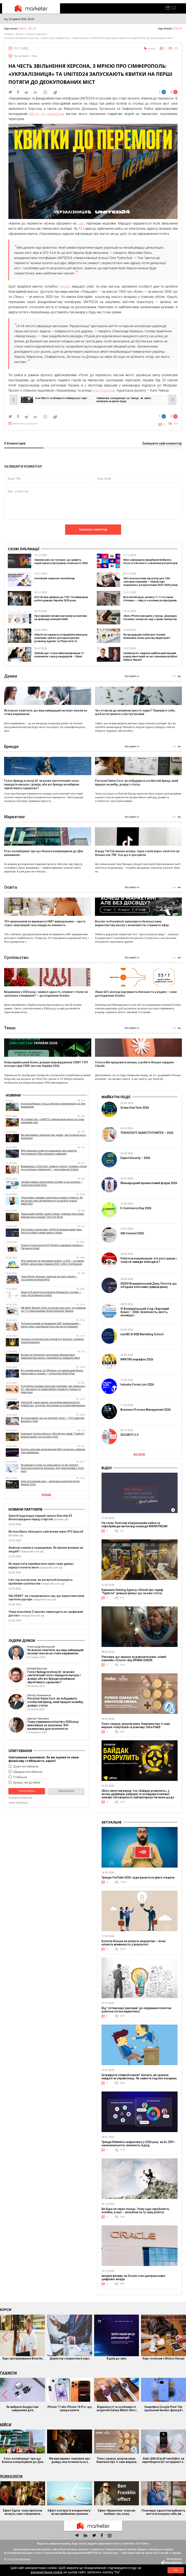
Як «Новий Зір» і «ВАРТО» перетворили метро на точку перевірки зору (52, 1120)
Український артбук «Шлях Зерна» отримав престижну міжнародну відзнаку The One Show (52, 1214)
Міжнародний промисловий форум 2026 (148, 1182)
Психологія (11, 2475)
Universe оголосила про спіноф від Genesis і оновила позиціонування (52, 1340)
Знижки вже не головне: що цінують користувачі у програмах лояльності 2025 (61, 560)
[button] (179, 675)
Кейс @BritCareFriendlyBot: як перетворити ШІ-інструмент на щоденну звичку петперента (163, 2459)
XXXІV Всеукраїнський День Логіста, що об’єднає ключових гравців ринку (148, 1284)
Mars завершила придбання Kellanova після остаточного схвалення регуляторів (150, 560)
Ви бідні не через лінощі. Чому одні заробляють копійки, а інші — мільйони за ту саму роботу (135, 2209)
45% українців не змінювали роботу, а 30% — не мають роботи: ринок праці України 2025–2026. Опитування (52, 1261)
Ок (176, 2570)
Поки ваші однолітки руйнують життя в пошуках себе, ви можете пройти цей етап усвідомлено (163, 2511)
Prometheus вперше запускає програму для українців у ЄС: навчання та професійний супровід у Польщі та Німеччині (53, 1388)
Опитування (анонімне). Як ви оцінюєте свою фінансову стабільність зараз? (43, 1758)
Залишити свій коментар (162, 442)
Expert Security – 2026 (135, 1157)
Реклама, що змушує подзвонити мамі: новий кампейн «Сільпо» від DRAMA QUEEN (134, 1657)
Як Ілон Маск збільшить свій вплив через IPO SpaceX (45, 1530)
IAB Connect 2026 (132, 1232)
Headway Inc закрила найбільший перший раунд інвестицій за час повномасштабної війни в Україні (150, 655)
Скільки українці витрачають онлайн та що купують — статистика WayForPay (51, 1183)
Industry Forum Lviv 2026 (137, 1383)
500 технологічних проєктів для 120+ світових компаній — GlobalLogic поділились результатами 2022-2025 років (150, 581)
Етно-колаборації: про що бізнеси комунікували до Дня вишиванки (53, 1104)
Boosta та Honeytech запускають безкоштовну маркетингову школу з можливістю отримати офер (50, 1355)
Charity (148, 48)
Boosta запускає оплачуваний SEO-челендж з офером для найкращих (53, 1450)
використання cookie (46, 2572)
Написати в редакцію (25, 423)
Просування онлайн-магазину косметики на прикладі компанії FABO (60, 616)
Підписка (180, 8)
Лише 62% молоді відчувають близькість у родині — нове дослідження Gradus (51, 1293)
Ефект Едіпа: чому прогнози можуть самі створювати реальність (22, 2511)
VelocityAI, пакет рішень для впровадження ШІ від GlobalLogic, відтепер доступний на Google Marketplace (53, 1403)
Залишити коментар (93, 528)
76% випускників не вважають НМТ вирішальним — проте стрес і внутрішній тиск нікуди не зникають (51, 1324)
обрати (64, 286)
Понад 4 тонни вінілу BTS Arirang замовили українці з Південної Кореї (52, 1246)
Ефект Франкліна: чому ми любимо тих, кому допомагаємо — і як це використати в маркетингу (116, 2511)
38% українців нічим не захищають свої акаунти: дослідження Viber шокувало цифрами (49, 1151)
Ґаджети (8, 2372)
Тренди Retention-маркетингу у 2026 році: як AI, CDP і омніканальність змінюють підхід (138, 2142)
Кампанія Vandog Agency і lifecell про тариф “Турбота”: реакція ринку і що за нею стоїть (53, 1434)
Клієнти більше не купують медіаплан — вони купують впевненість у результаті (133, 1941)
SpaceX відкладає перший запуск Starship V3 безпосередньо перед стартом (40, 1516)
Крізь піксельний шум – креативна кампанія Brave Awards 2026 (50, 1482)
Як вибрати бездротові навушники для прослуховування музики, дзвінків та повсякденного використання (22, 2407)
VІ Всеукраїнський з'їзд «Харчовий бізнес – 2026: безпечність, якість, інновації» (144, 1311)
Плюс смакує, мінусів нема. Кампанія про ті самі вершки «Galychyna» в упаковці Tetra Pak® (136, 1724)
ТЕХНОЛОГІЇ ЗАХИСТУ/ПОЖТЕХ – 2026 (146, 1131)
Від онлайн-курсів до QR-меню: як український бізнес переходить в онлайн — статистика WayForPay (52, 1371)
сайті (81, 223)
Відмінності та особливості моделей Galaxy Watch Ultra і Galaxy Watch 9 (116, 2407)
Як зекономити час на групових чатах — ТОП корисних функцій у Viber (52, 1419)
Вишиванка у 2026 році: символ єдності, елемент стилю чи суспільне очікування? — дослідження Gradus (54, 1167)
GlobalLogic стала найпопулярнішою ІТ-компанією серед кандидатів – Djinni (59, 654)
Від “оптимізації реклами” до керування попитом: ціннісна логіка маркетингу (137, 2008)
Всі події (139, 1453)
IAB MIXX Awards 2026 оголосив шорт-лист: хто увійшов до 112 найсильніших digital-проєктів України (53, 1308)
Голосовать (26, 1790)
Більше (46, 1493)
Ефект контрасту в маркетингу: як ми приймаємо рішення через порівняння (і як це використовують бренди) (69, 2511)
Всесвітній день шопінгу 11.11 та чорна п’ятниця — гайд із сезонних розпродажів (150, 598)
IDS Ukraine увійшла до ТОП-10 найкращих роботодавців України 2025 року (61, 598)
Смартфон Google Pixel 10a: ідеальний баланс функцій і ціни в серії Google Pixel (163, 2407)
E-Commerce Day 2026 (135, 1207)
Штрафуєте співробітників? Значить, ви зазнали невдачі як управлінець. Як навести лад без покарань (139, 2075)
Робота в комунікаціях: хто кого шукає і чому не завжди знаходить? (148, 1259)
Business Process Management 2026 (145, 1408)
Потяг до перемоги (46, 114)
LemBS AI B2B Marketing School (142, 1333)
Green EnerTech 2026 (134, 1106)
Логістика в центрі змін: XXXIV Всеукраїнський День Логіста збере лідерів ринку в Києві (51, 1230)
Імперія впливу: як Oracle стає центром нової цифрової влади (133, 2276)
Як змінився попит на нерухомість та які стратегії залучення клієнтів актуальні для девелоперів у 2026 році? (52, 1467)
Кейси (5, 2423)
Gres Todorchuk (103, 390)
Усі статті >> (132, 675)
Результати (66, 1790)
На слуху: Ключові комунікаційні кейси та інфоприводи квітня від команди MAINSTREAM (134, 1523)
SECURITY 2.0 (129, 1433)
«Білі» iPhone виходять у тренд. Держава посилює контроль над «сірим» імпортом (150, 616)
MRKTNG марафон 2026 (136, 1358)
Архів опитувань (18, 1801)
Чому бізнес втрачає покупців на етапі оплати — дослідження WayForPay (49, 1277)
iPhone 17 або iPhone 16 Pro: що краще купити (69, 2407)
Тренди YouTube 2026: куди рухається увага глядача (138, 1876)
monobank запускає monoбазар (54, 577)
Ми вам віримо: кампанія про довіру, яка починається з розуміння (53, 1136)
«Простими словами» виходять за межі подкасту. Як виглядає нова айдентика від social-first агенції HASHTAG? (52, 1199)
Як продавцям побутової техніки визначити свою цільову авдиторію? (146, 635)
